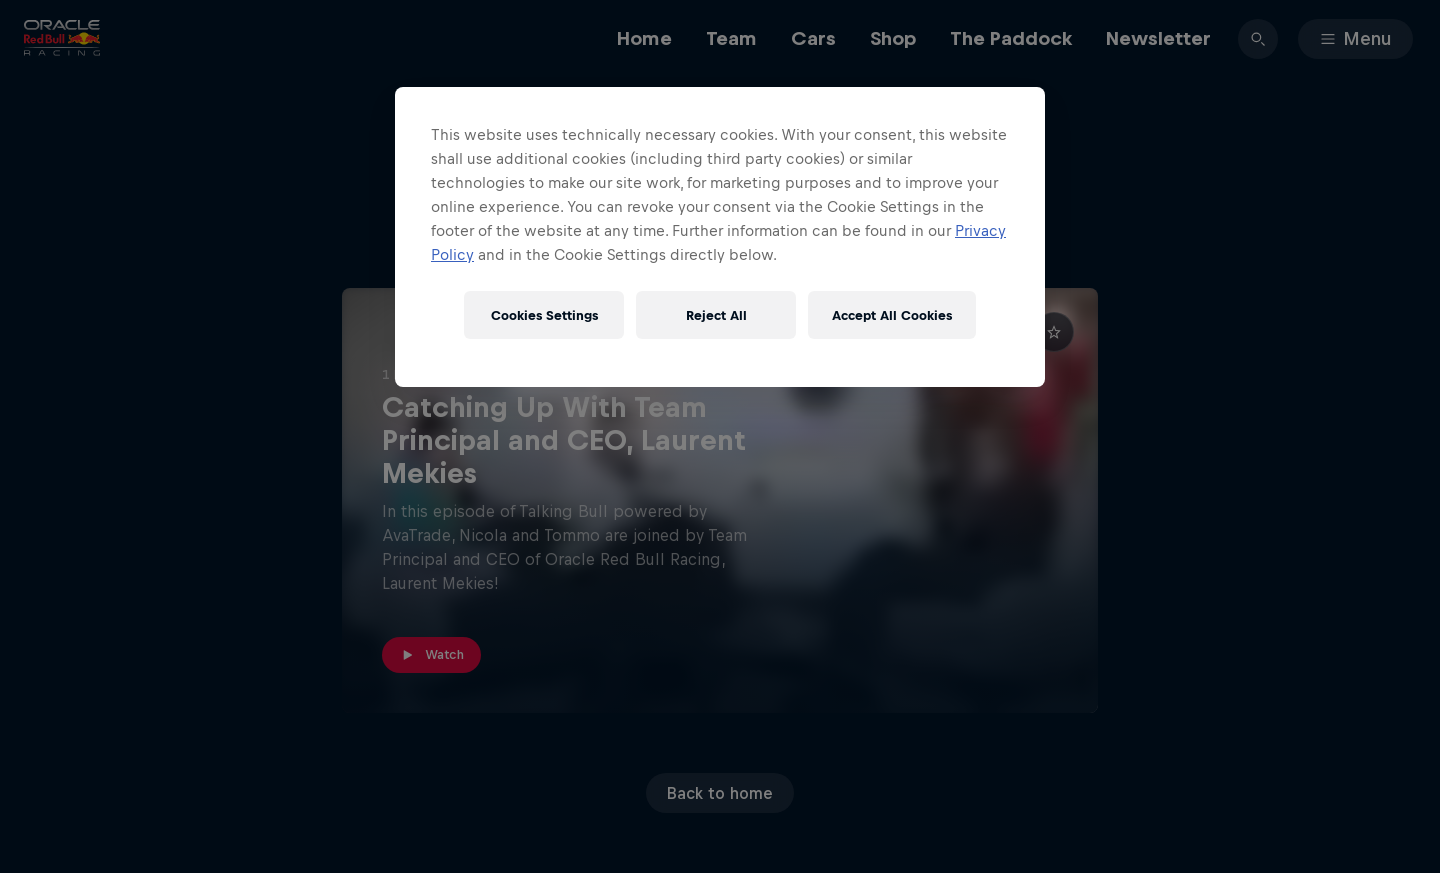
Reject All (716, 315)
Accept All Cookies (892, 315)
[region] (720, 237)
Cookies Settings (544, 315)
